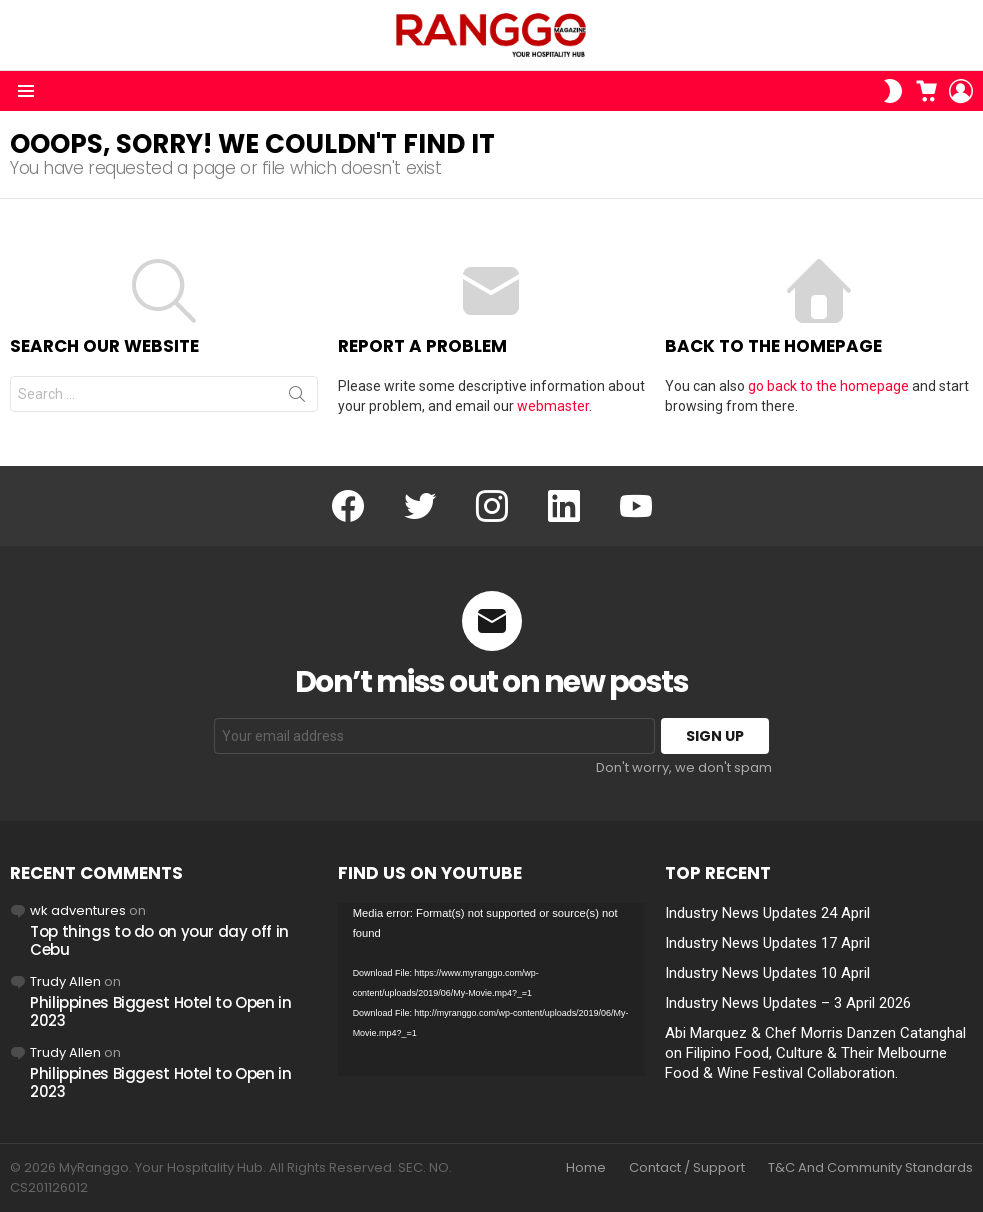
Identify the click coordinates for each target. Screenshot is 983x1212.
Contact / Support (687, 1168)
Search (297, 398)
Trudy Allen (65, 981)
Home (586, 1168)
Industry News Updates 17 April (767, 943)
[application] (492, 989)
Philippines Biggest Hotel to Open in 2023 (161, 1011)
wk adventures (78, 910)
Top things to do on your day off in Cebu (159, 940)
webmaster (553, 406)
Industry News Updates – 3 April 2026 (788, 1003)
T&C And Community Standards (870, 1168)
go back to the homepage (828, 386)
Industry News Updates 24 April (767, 913)
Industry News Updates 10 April (767, 973)
